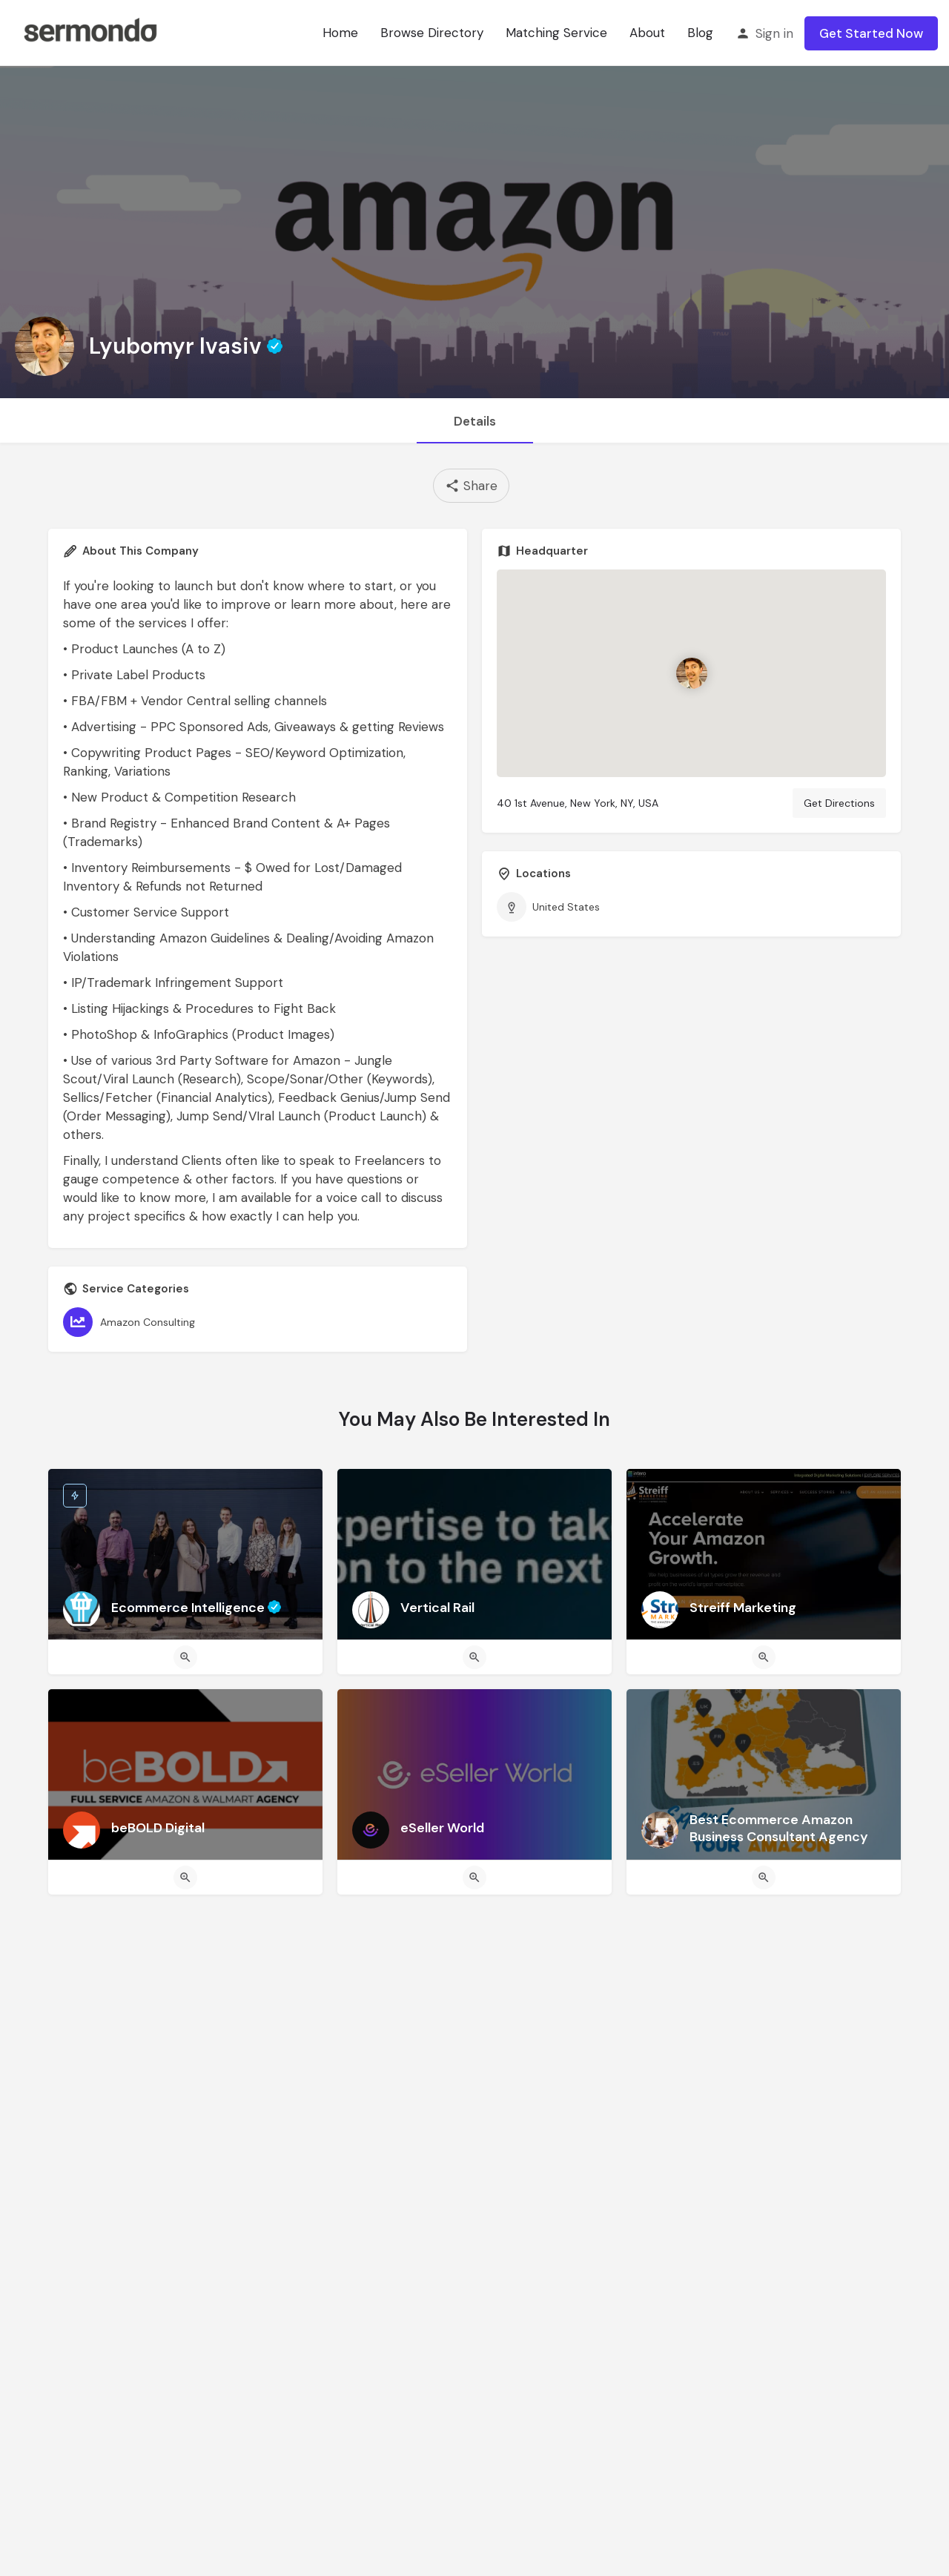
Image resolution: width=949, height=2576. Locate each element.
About (647, 32)
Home (340, 32)
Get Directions (839, 803)
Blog (700, 32)
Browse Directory (431, 32)
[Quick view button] (185, 1657)
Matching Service (556, 32)
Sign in (774, 33)
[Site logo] (89, 32)
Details (475, 421)
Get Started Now (871, 33)
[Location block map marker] (691, 674)
